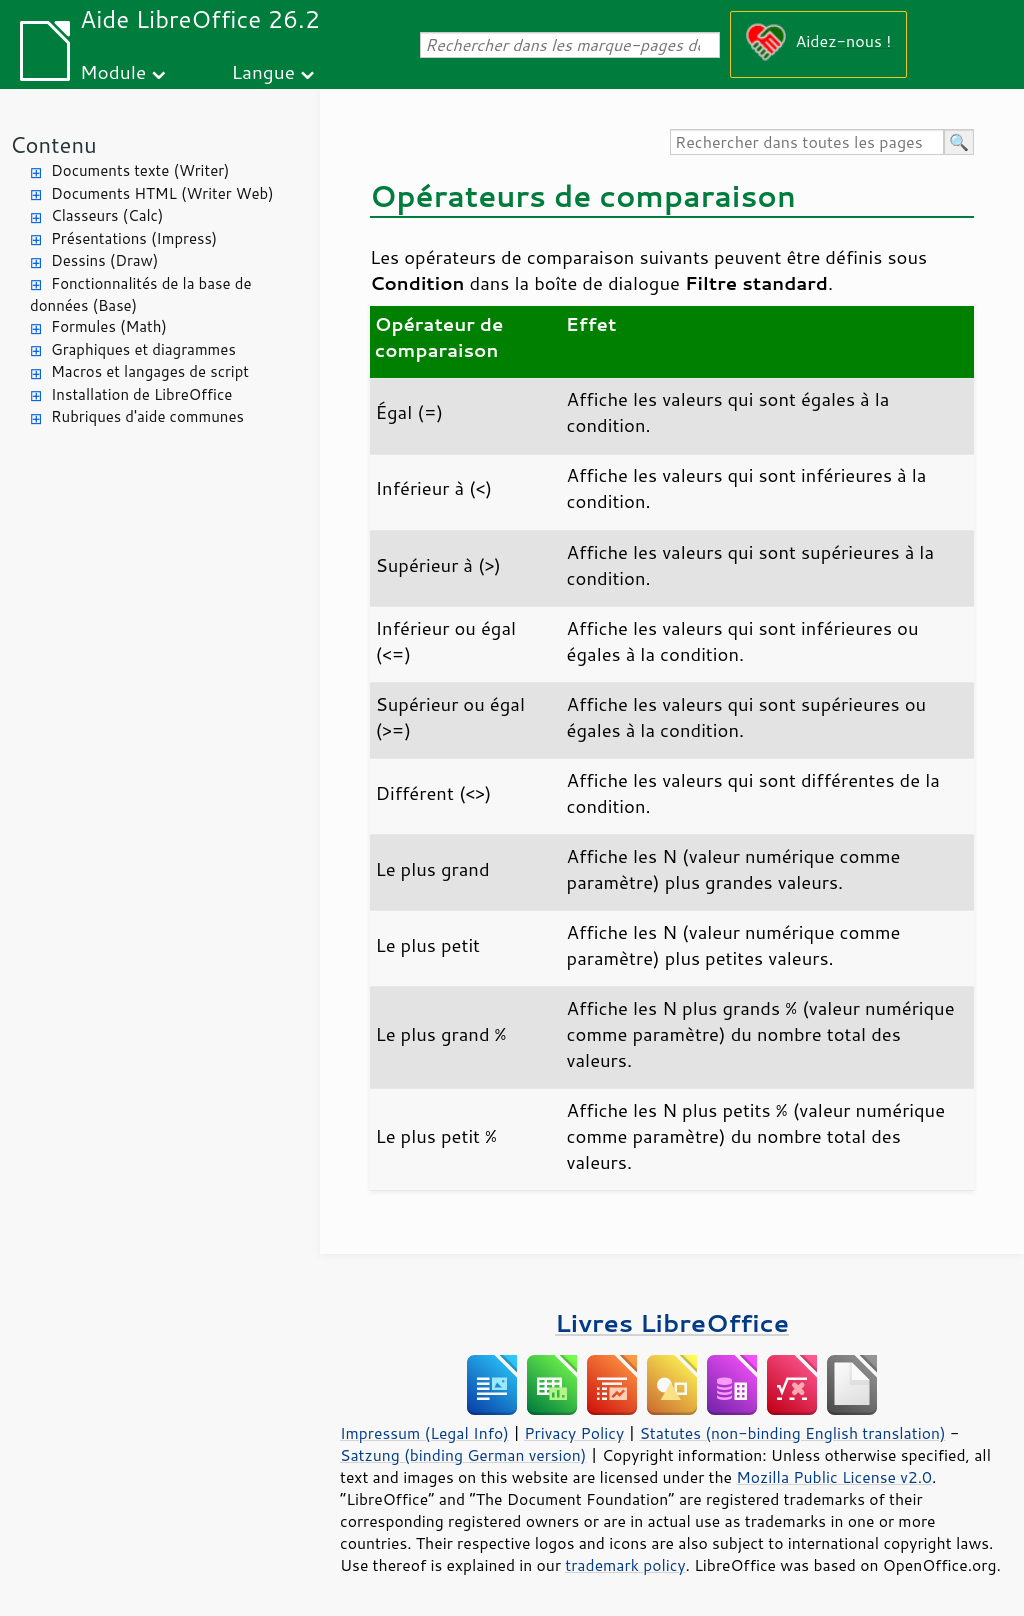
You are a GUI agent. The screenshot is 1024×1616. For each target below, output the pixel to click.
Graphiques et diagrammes (143, 349)
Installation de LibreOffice (141, 394)
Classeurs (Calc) (107, 215)
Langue (263, 71)
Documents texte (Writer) (140, 170)
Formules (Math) (109, 326)
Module (113, 71)
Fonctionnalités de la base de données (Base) (140, 295)
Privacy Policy (574, 1433)
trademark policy (625, 1565)
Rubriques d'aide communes (147, 416)
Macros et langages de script (150, 371)
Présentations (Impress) (134, 238)
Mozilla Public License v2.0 (834, 1477)
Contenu (53, 144)
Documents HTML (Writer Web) (162, 193)
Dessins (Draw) (104, 260)
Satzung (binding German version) (463, 1455)
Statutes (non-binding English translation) (792, 1433)
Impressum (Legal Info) (424, 1433)
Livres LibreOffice (672, 1322)
